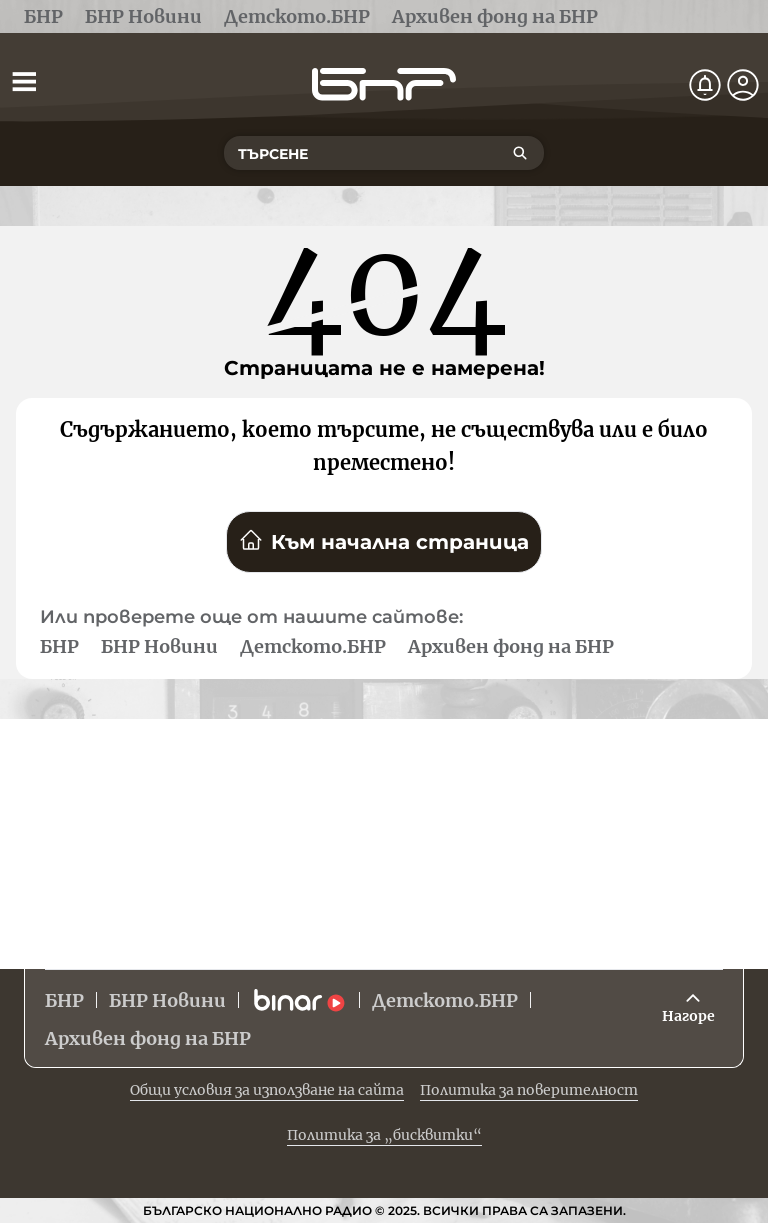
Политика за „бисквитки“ (384, 1135)
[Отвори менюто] (24, 81)
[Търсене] (520, 153)
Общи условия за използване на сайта (267, 1090)
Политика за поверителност (529, 1090)
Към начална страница (384, 541)
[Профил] (743, 85)
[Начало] (384, 84)
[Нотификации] (705, 85)
